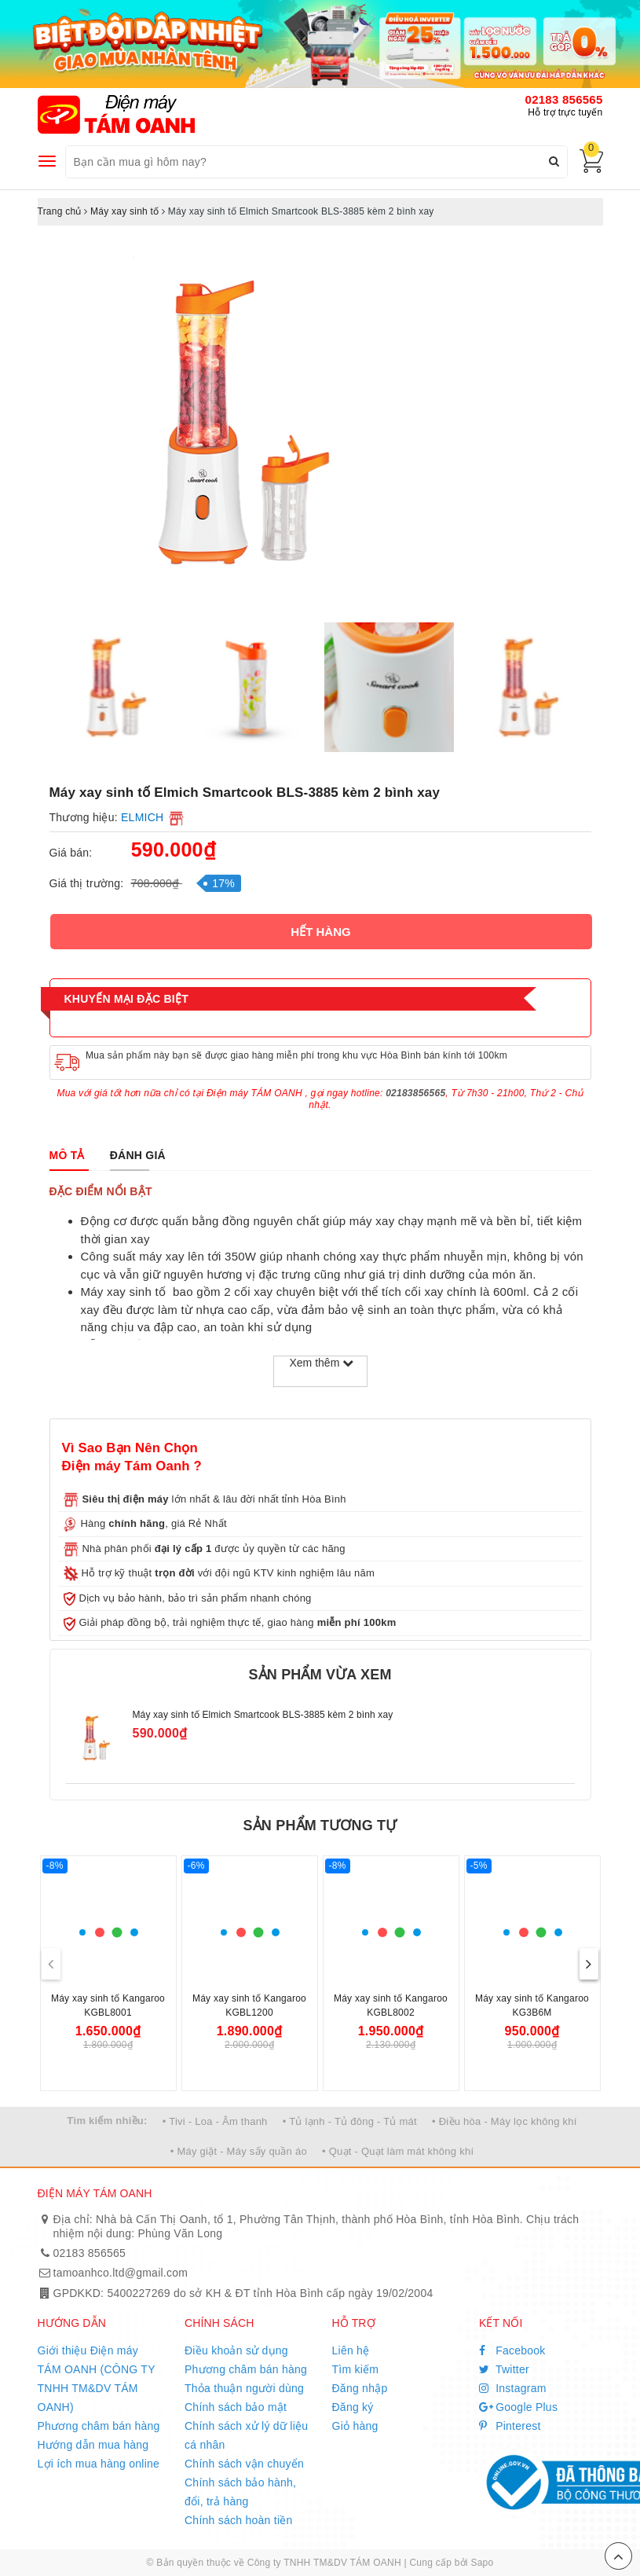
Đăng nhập (360, 2388)
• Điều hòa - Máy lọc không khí (504, 2121)
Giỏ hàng (355, 2426)
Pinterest (510, 2426)
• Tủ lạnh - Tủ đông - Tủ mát (350, 2121)
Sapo (481, 2562)
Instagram (513, 2388)
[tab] (67, 1155)
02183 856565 (564, 99)
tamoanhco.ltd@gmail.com (120, 2272)
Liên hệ (351, 2350)
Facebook (512, 2350)
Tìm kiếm (355, 2369)
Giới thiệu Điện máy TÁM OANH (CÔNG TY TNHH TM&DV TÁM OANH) (96, 2378)
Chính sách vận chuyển (244, 2463)
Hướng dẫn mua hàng (93, 2444)
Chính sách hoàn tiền (239, 2520)
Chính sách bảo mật (236, 2407)
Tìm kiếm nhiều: (107, 2120)
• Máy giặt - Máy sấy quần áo (238, 2151)
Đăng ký (353, 2407)
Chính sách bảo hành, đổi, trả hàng (240, 2492)
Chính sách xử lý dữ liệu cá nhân (246, 2435)
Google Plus (518, 2407)
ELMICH (142, 817)
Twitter (504, 2369)
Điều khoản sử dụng (236, 2350)
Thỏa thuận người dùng (244, 2388)
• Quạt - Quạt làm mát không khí (398, 2151)
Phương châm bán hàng (99, 2426)
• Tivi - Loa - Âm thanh (215, 2121)
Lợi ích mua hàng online (99, 2463)
